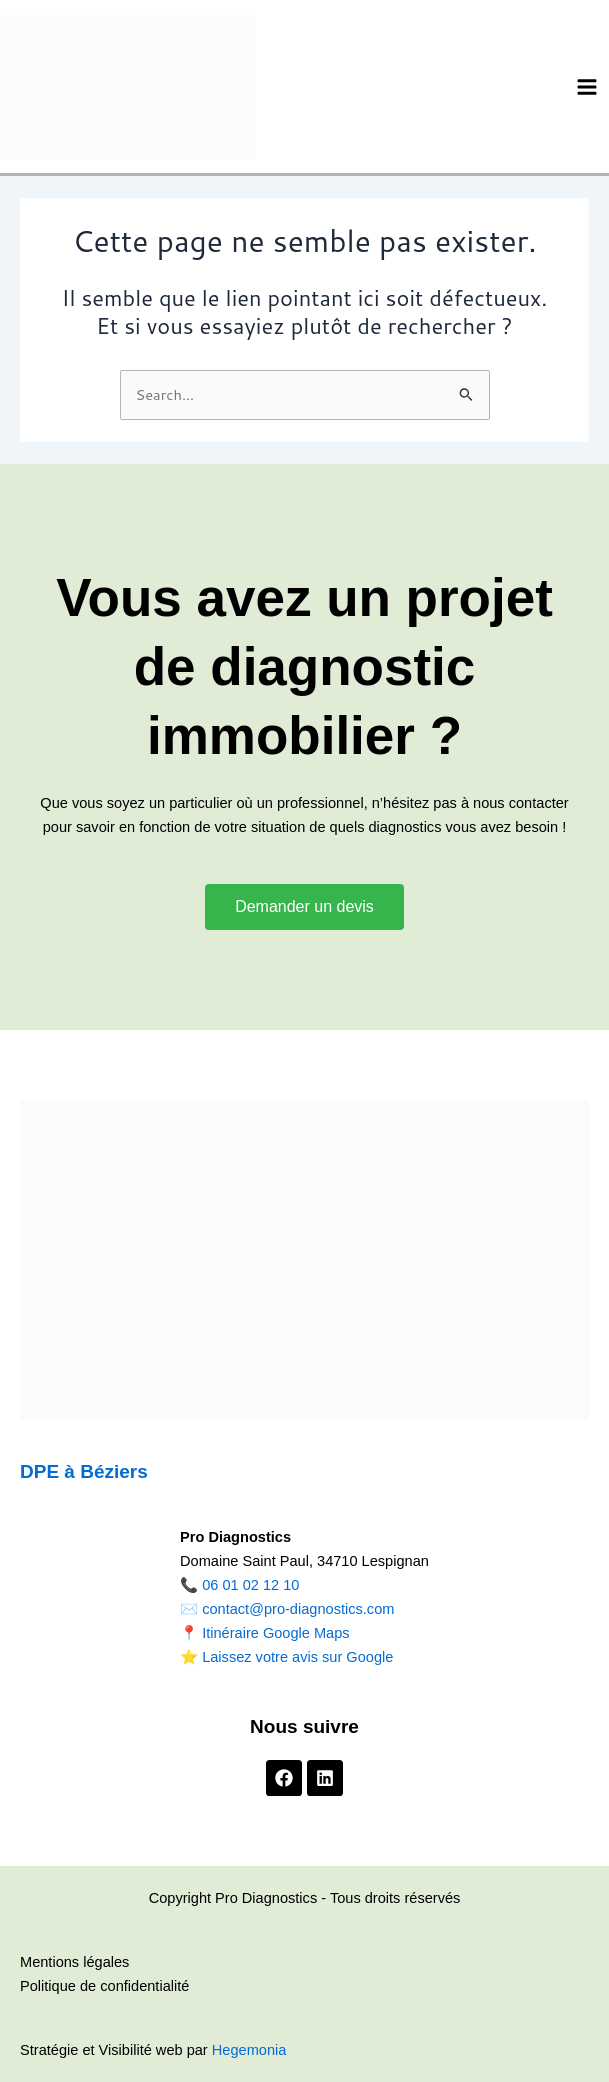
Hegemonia (249, 2050)
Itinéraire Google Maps (275, 1633)
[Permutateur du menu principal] (587, 87)
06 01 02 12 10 (250, 1585)
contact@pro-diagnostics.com (298, 1609)
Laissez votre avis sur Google (297, 1657)
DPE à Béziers (84, 1471)
